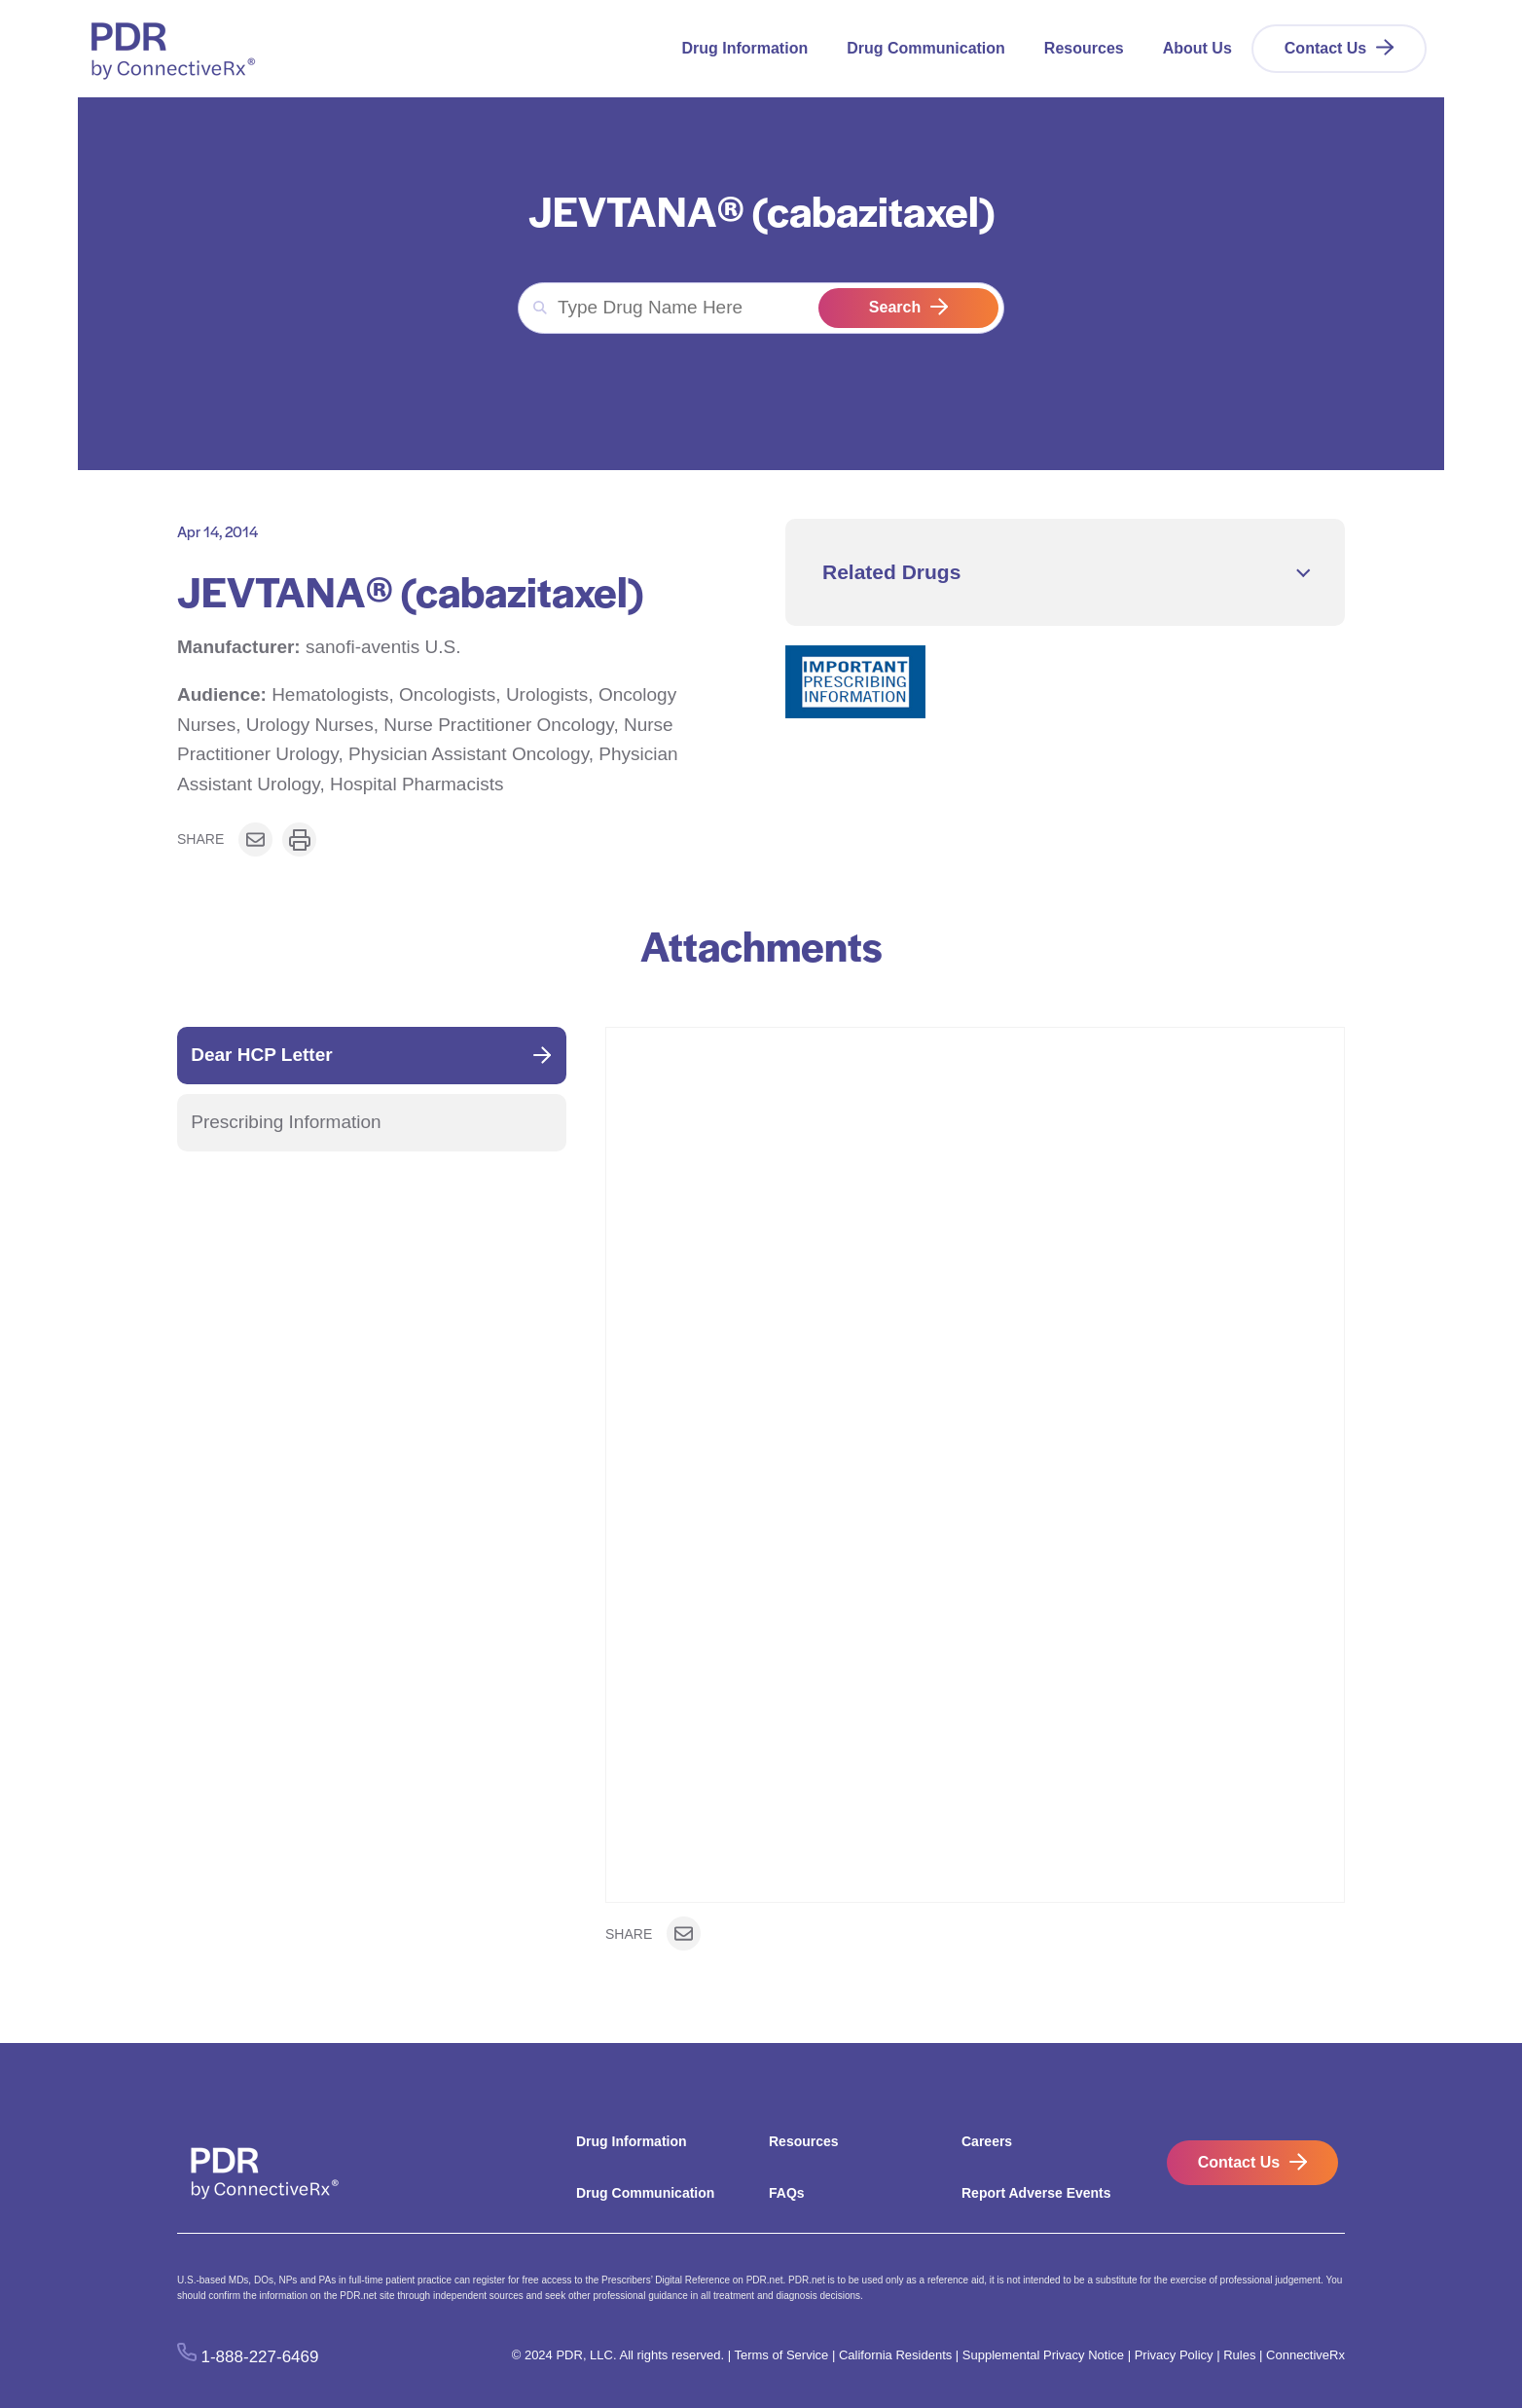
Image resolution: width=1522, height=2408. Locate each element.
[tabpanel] (975, 1491)
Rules (1239, 2355)
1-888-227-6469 (260, 2356)
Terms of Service (781, 2355)
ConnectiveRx (1305, 2355)
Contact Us (1325, 48)
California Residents (895, 2355)
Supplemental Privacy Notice (1043, 2355)
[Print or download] (299, 839)
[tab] (371, 1055)
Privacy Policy (1174, 2355)
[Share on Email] (255, 839)
